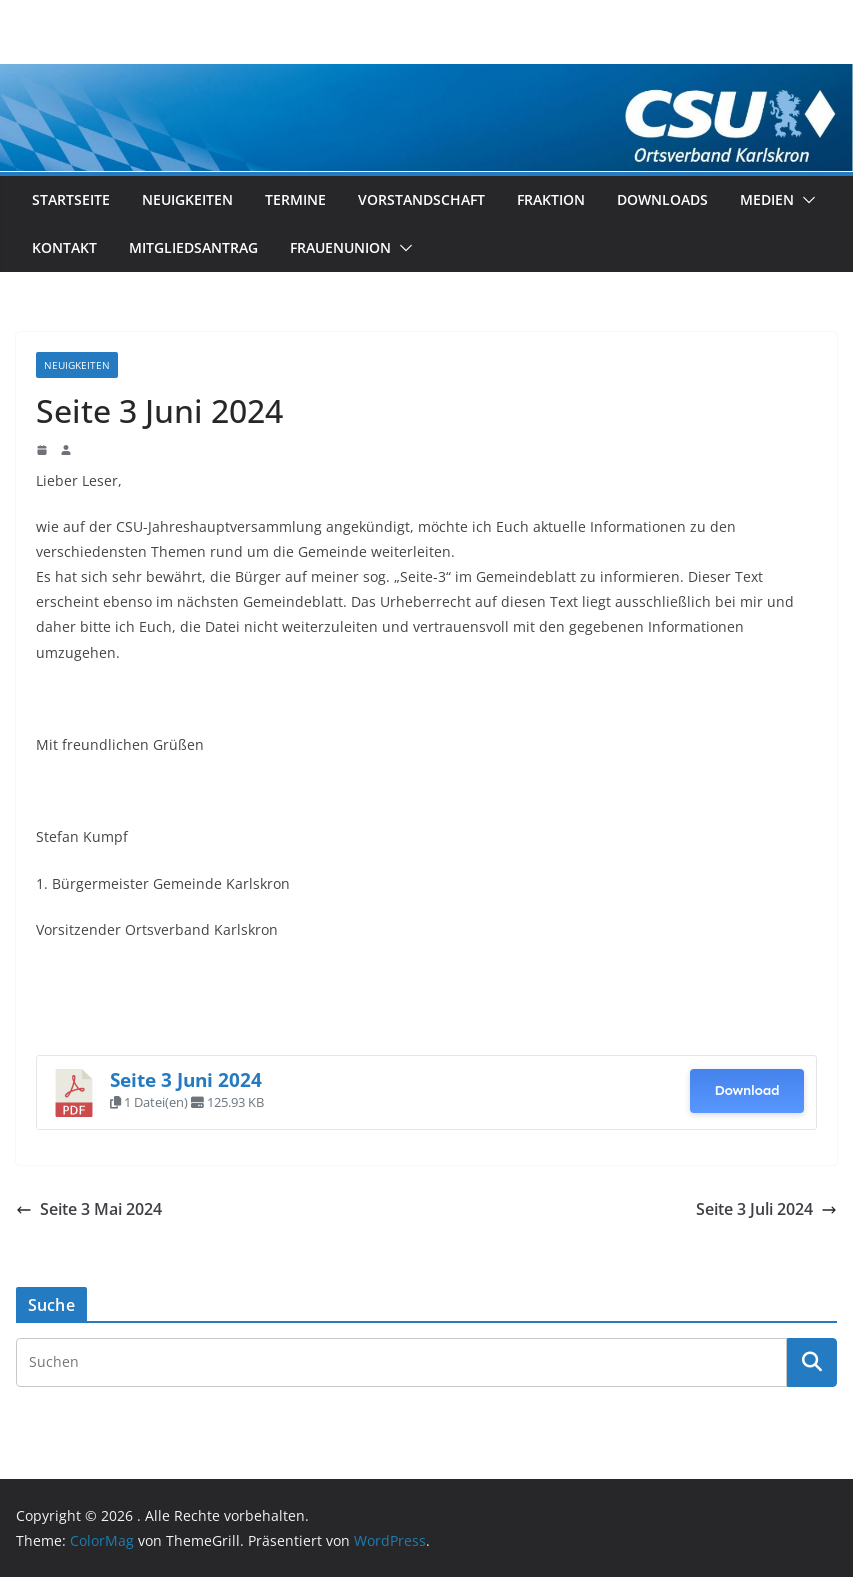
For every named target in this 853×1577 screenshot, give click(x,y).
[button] (805, 200)
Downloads (662, 199)
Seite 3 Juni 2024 (186, 1079)
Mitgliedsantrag (193, 247)
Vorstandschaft (421, 199)
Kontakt (64, 247)
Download (746, 1090)
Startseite (71, 199)
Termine (295, 199)
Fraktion (551, 199)
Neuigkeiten (187, 199)
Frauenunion (340, 247)
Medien (767, 199)
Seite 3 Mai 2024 (89, 1209)
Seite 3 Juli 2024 (766, 1209)
